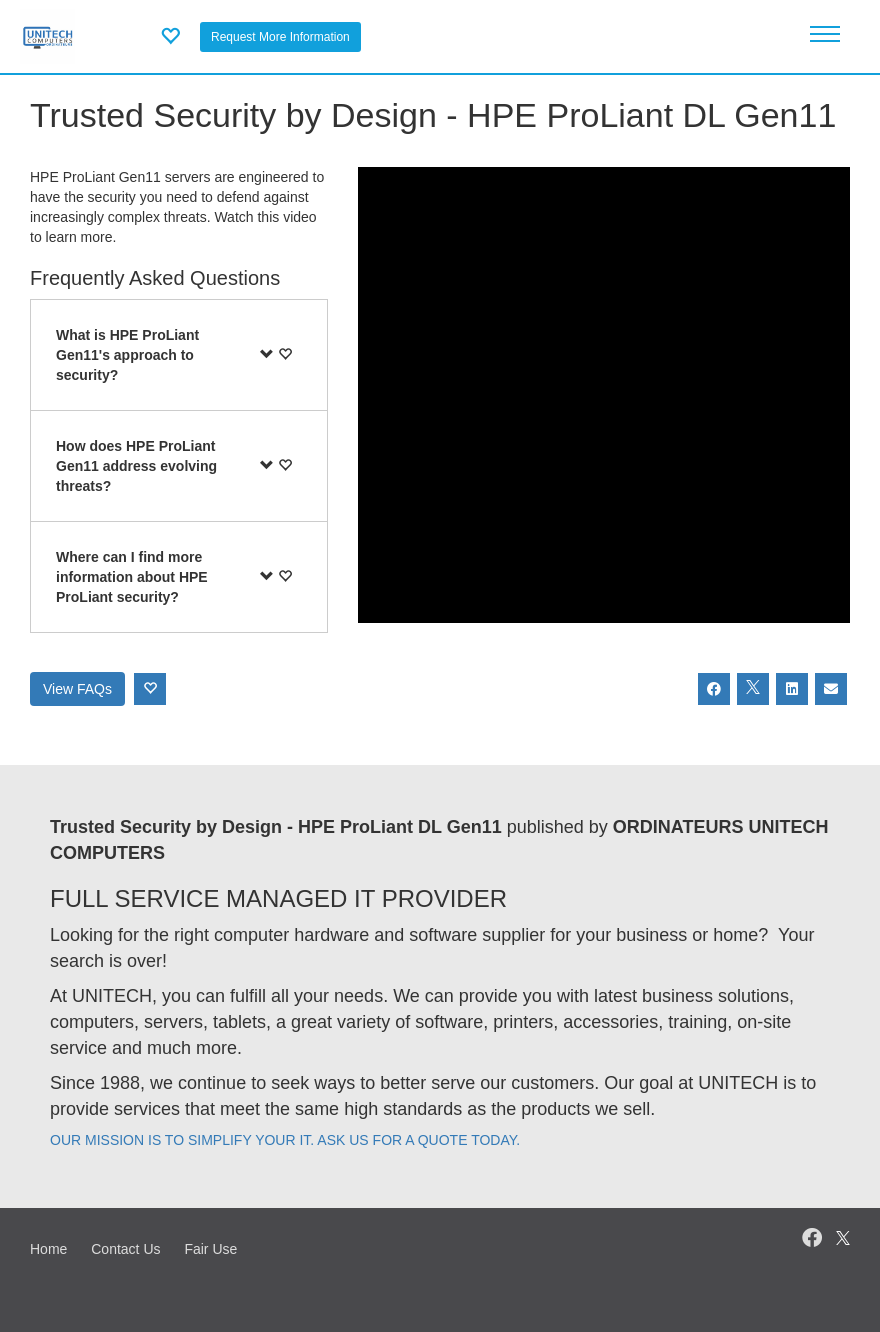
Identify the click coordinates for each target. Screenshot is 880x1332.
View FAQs (77, 689)
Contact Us (125, 1249)
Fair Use (210, 1249)
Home (48, 1249)
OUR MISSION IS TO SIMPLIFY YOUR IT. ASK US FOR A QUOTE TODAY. (285, 1140)
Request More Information (280, 37)
